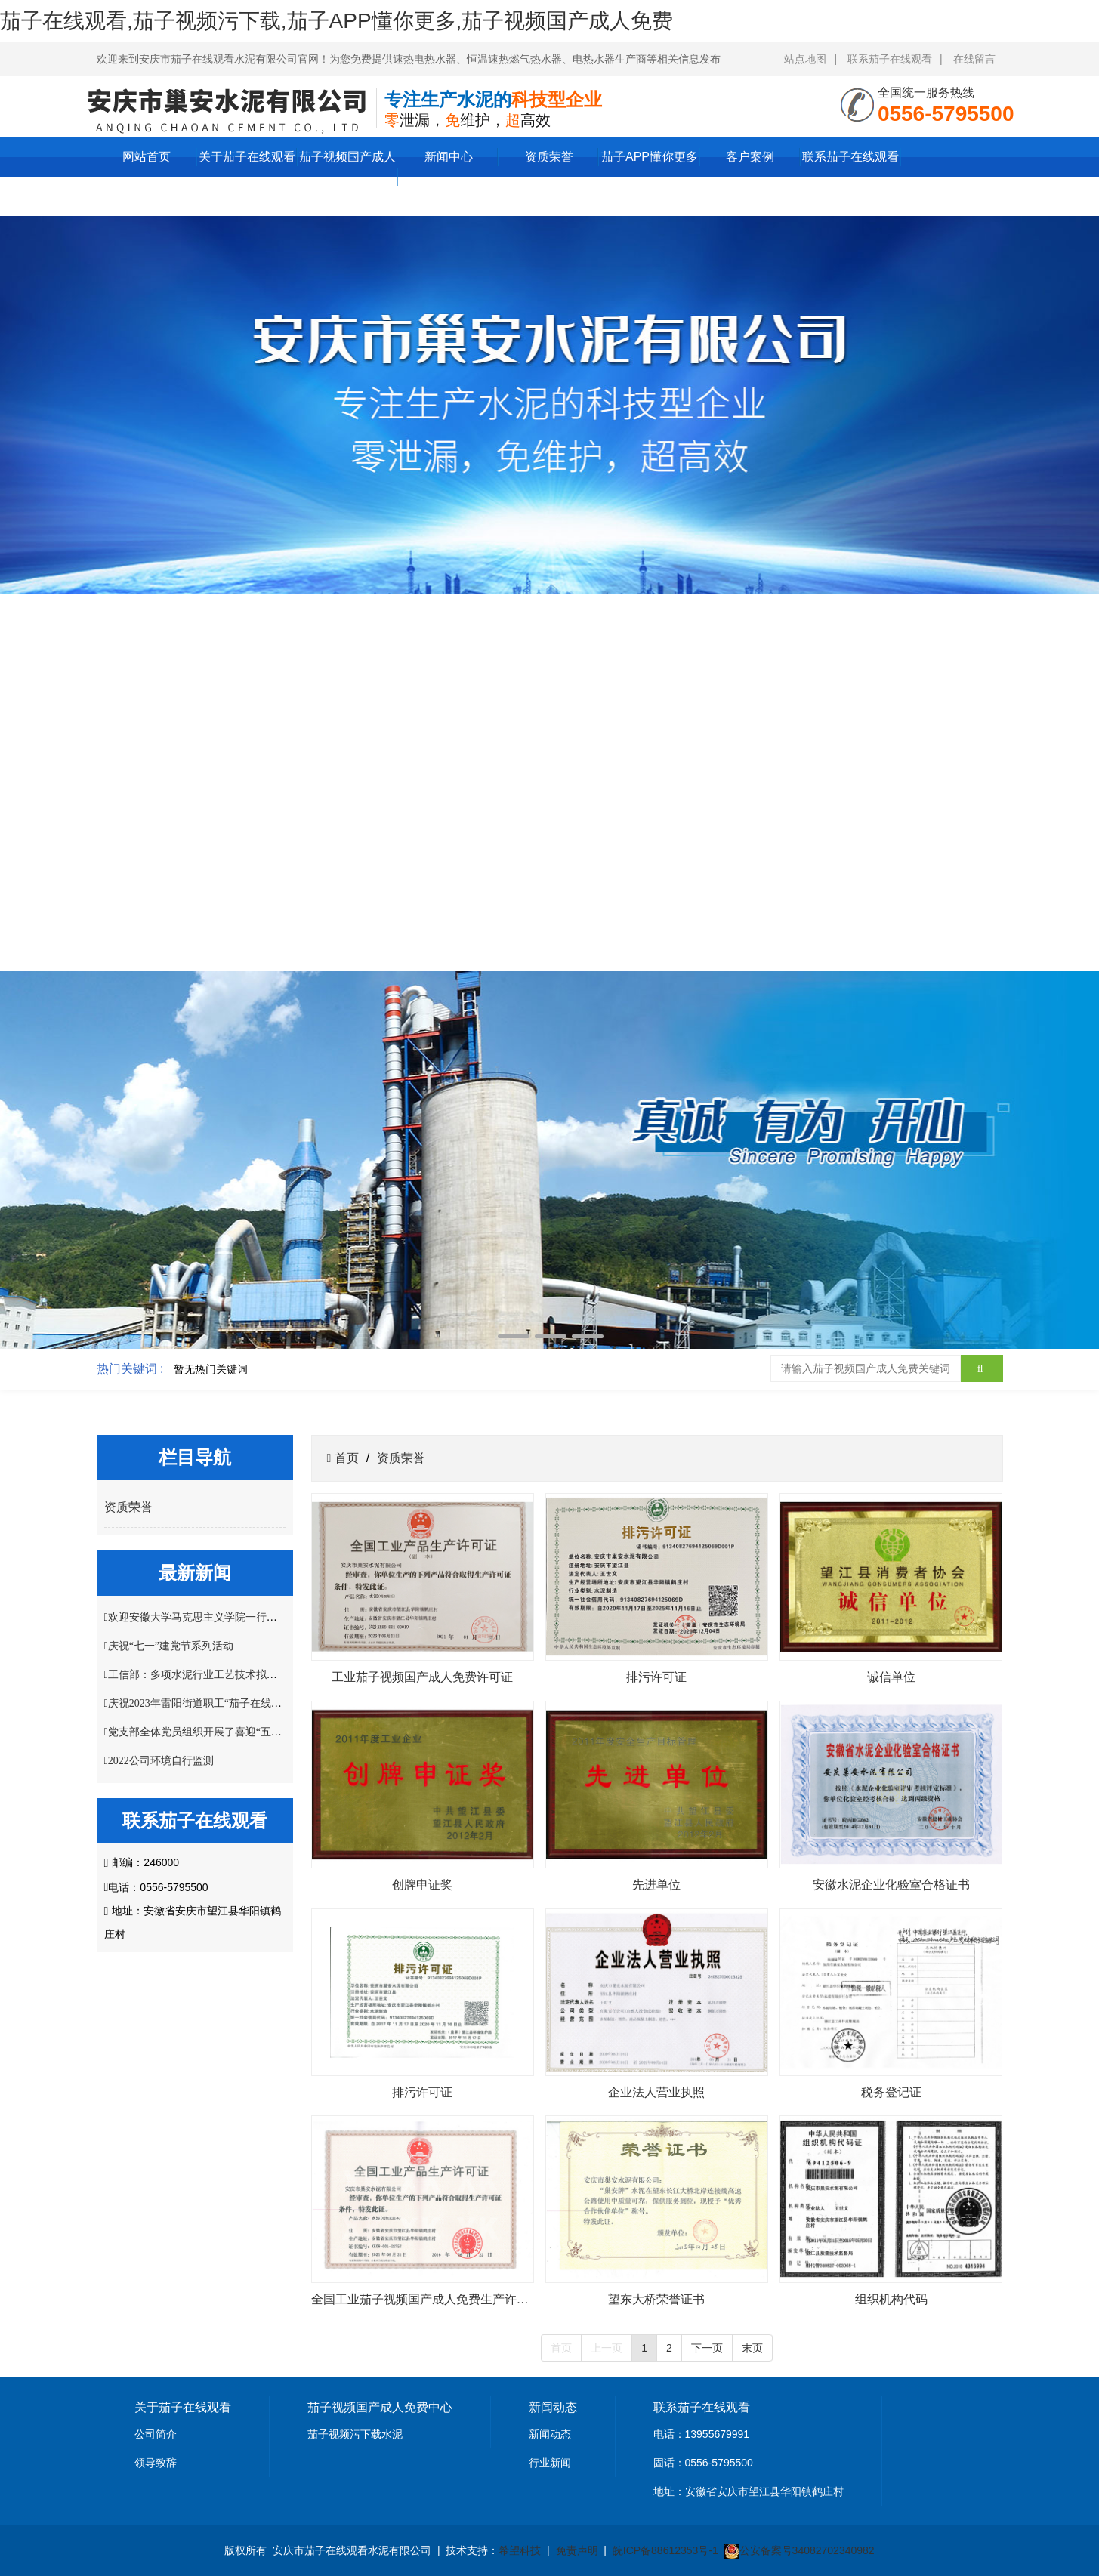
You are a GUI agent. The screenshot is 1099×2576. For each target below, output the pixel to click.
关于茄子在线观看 (247, 156)
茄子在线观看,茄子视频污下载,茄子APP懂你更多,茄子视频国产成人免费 (336, 20)
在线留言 (974, 59)
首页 (344, 1458)
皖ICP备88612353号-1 (665, 2550)
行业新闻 (550, 2463)
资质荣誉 (549, 156)
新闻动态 (550, 2434)
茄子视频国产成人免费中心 (347, 176)
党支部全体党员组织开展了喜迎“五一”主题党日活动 (229, 1732)
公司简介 (155, 2434)
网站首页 (146, 156)
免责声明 (577, 2550)
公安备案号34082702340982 (807, 2550)
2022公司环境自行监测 (161, 1760)
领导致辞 (155, 2463)
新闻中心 (448, 156)
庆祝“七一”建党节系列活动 (170, 1646)
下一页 (707, 2348)
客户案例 (750, 156)
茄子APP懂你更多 (649, 156)
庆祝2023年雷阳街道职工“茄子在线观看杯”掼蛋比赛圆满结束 (250, 1703)
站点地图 (805, 59)
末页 (752, 2348)
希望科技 (520, 2550)
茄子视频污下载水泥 (355, 2434)
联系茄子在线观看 (889, 59)
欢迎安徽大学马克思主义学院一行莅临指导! (210, 1617)
